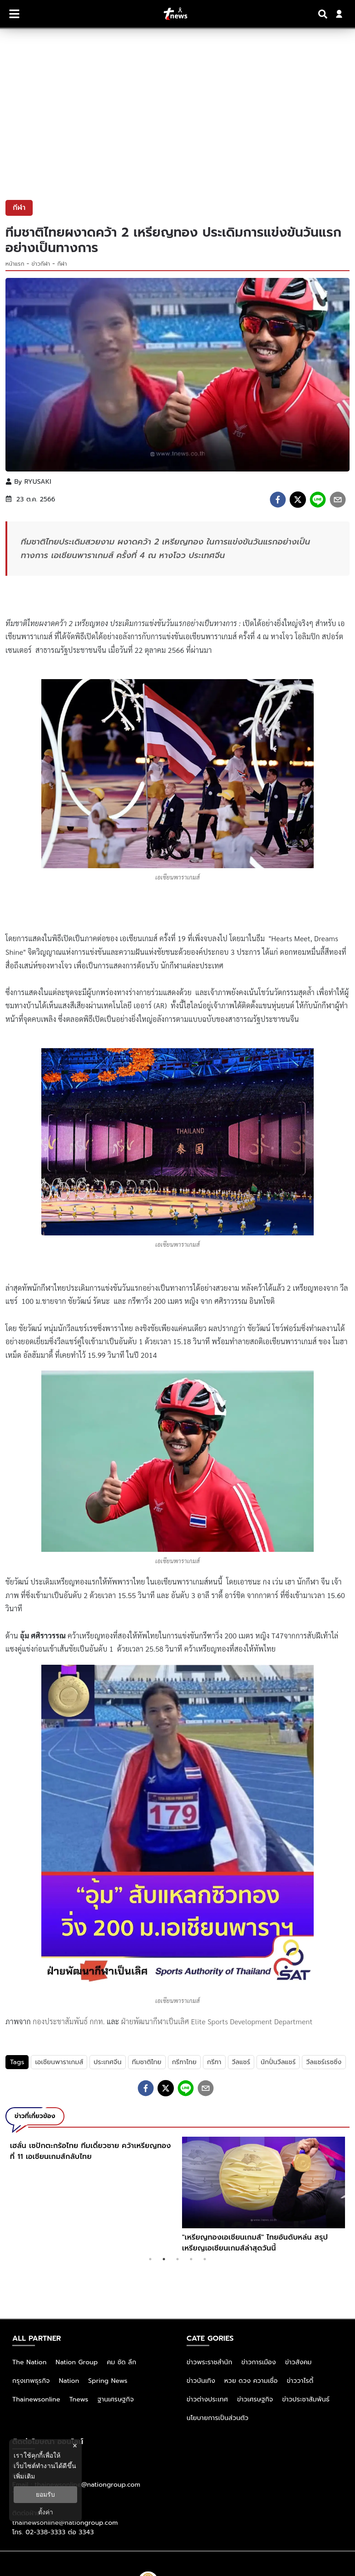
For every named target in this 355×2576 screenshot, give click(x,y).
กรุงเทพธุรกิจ (31, 2381)
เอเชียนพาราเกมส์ (59, 2062)
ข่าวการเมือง (259, 2362)
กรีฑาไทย (184, 2062)
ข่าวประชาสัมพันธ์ (306, 2399)
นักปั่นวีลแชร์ (278, 2062)
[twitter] (298, 499)
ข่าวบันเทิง (201, 2381)
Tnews (79, 2399)
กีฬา (62, 264)
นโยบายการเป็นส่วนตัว (217, 2418)
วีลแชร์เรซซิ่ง (323, 2062)
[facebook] (278, 499)
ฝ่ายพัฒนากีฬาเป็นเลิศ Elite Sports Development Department (217, 2021)
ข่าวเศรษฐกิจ (255, 2399)
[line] (318, 499)
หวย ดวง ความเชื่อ (251, 2381)
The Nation (29, 2362)
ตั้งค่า (45, 2512)
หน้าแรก (15, 264)
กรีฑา (214, 2062)
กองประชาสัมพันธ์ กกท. (69, 2021)
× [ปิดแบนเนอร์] (75, 2446)
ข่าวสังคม (298, 2362)
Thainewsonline (36, 2399)
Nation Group (77, 2362)
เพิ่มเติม (24, 2476)
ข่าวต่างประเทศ (207, 2399)
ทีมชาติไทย (147, 2062)
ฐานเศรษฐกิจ (116, 2399)
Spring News (108, 2381)
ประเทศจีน (107, 2062)
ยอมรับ (45, 2494)
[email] (338, 499)
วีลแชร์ (241, 2062)
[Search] (324, 14)
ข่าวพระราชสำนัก (209, 2362)
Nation (69, 2381)
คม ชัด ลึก (121, 2362)
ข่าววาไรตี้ (300, 2381)
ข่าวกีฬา (41, 264)
